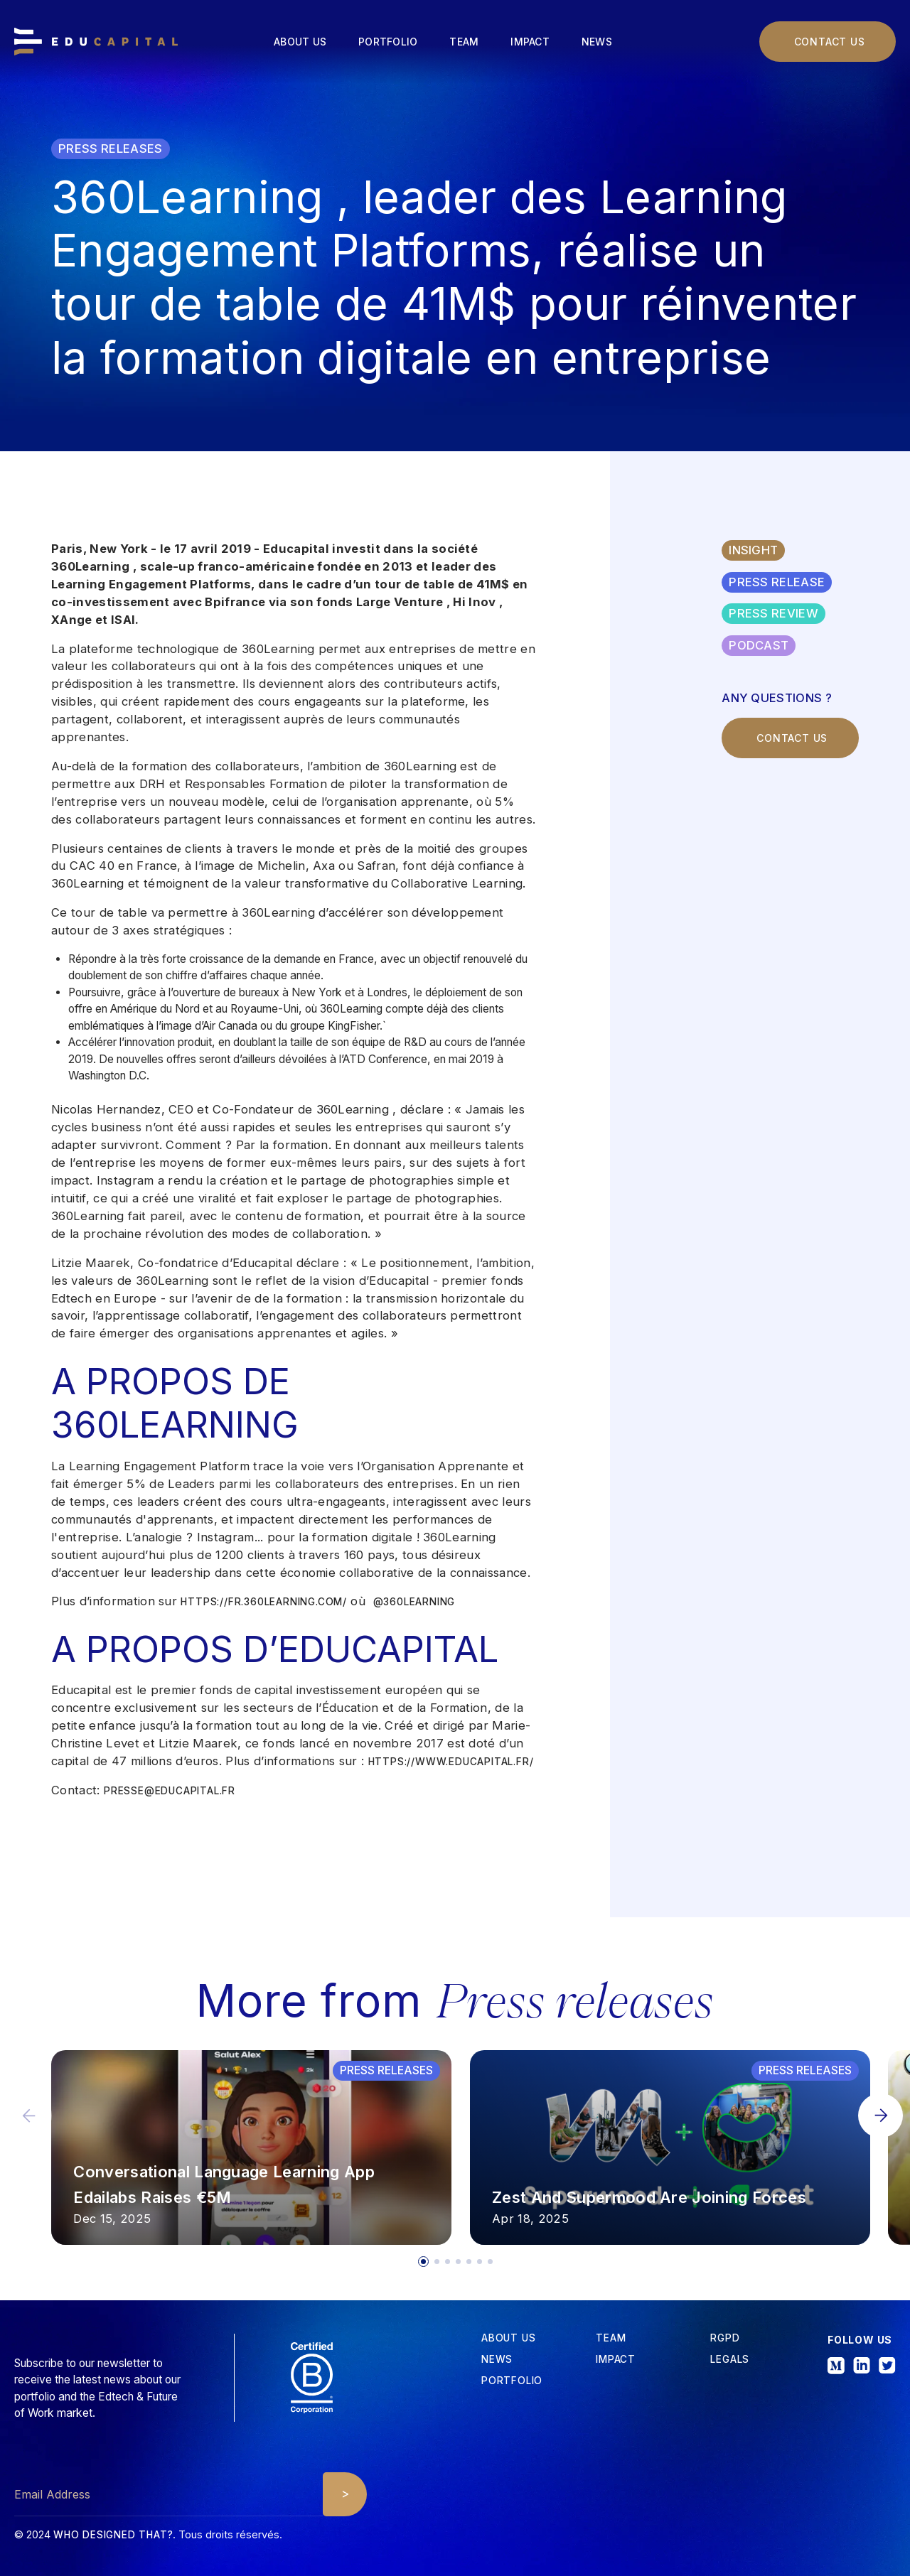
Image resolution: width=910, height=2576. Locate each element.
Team (463, 42)
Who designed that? (113, 2534)
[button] (880, 2115)
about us (508, 2339)
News (597, 42)
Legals (729, 2360)
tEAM (611, 2339)
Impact (530, 42)
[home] (96, 42)
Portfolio (387, 42)
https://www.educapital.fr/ (451, 1761)
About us (300, 42)
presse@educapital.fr (169, 1790)
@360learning (414, 1601)
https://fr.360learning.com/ (264, 1601)
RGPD (724, 2339)
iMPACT (616, 2360)
